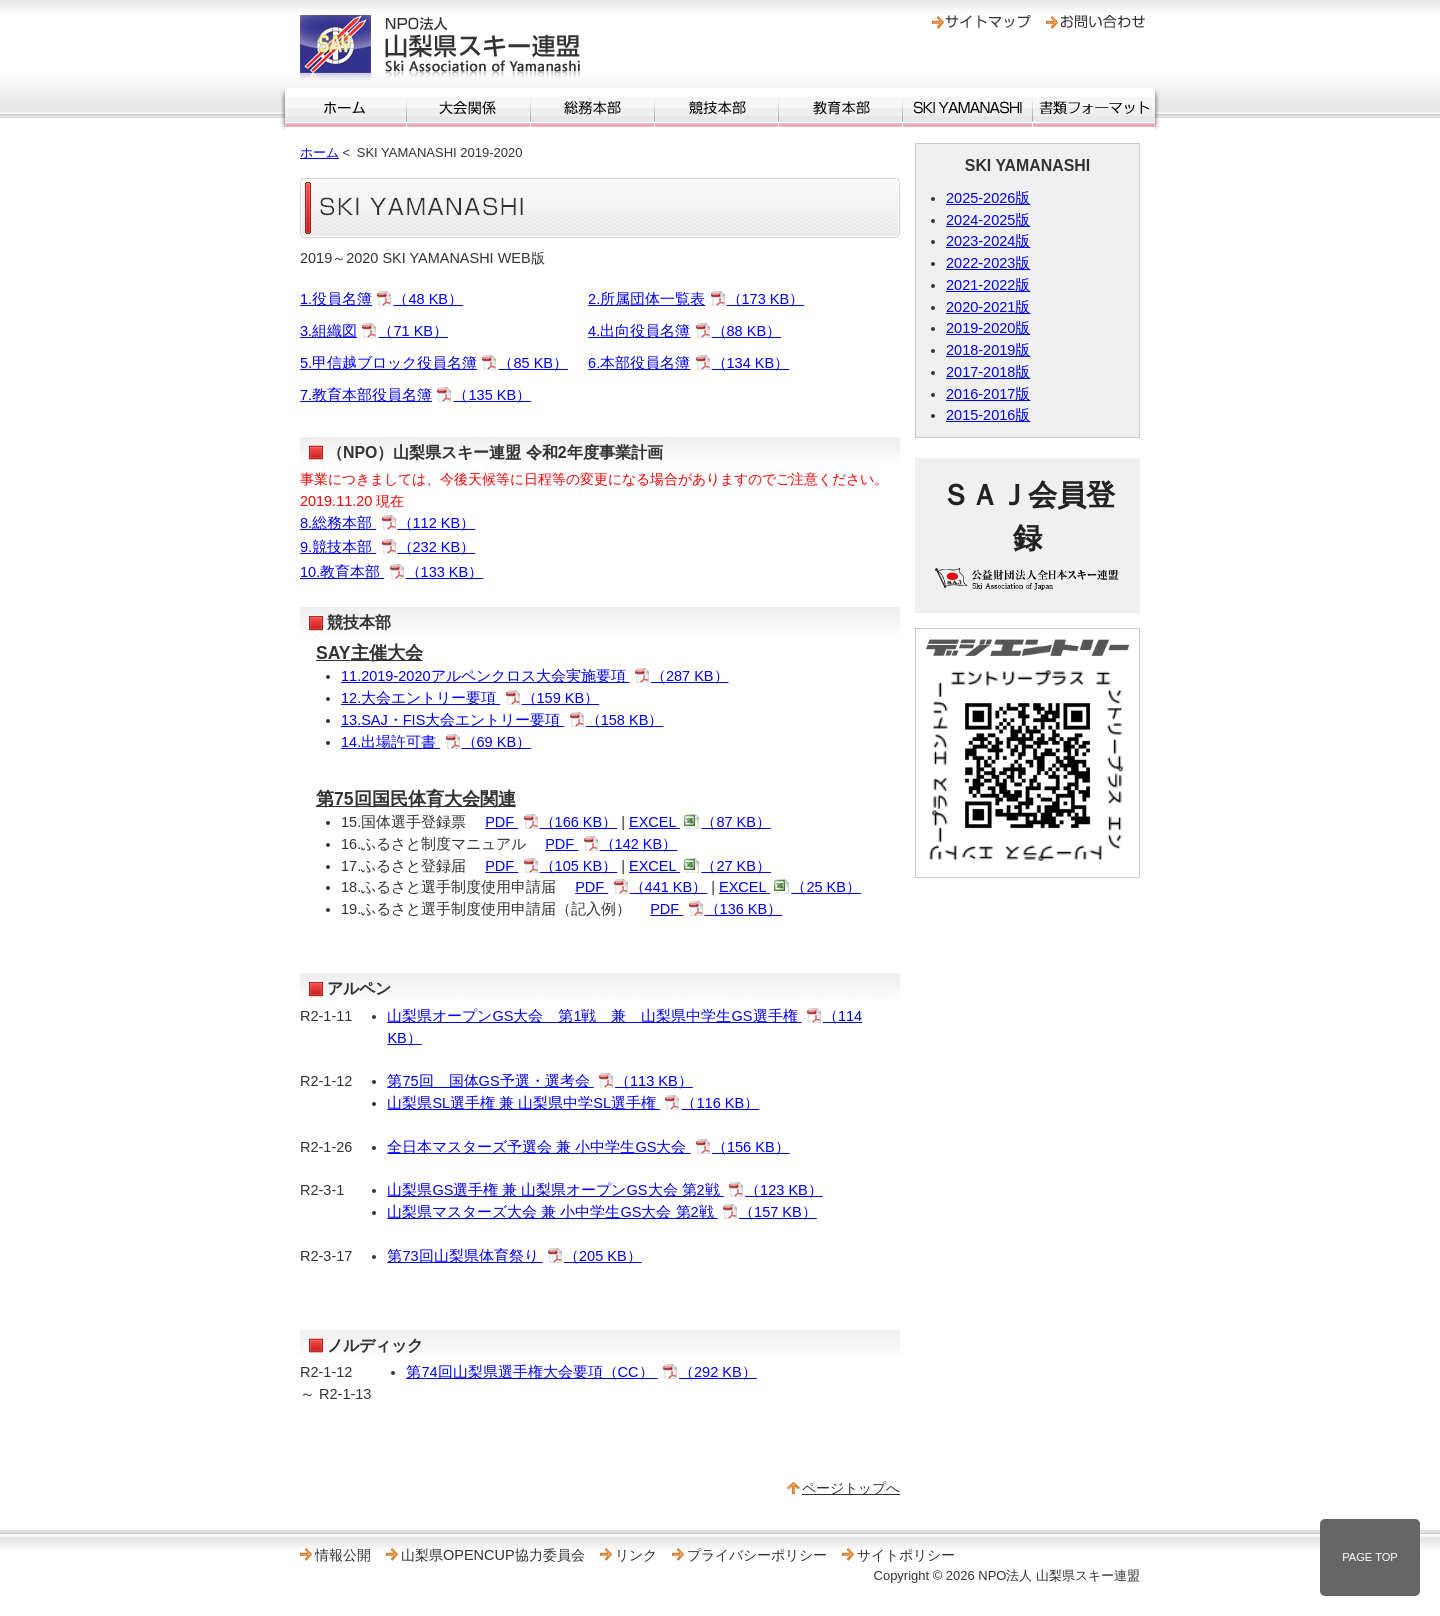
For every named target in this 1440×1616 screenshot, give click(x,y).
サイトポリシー (906, 1555)
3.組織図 (374, 331)
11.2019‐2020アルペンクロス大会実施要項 (535, 676)
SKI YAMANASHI (967, 108)
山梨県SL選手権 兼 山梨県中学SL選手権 (573, 1103)
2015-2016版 (988, 415)
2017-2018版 (988, 372)
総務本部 (592, 108)
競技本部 (716, 108)
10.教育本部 (391, 572)
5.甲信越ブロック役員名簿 (434, 363)
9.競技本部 (387, 547)
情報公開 (343, 1555)
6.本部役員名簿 (688, 363)
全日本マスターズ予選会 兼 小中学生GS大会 (588, 1147)
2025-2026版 (988, 198)
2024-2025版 (988, 220)
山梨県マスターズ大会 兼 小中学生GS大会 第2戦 (601, 1212)
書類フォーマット (1094, 108)
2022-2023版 (988, 263)
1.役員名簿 (381, 299)
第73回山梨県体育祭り (514, 1256)
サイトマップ (981, 22)
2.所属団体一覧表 (696, 299)
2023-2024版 (988, 241)
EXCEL (700, 822)
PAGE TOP (1370, 1557)
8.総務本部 (387, 523)
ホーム (345, 108)
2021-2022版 (988, 285)
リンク (636, 1555)
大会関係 (468, 108)
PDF (551, 822)
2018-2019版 (988, 350)
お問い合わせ (1095, 22)
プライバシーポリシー (757, 1555)
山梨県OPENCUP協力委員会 (493, 1555)
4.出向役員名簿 (684, 331)
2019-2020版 (988, 328)
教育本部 (840, 108)
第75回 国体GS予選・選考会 (539, 1081)
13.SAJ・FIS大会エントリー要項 (502, 720)
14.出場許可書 (436, 742)
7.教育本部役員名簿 (415, 395)
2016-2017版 (988, 394)
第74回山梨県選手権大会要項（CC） (581, 1372)
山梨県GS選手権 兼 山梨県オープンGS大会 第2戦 (604, 1190)
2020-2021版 (988, 307)
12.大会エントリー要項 (470, 698)
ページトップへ (851, 1488)
